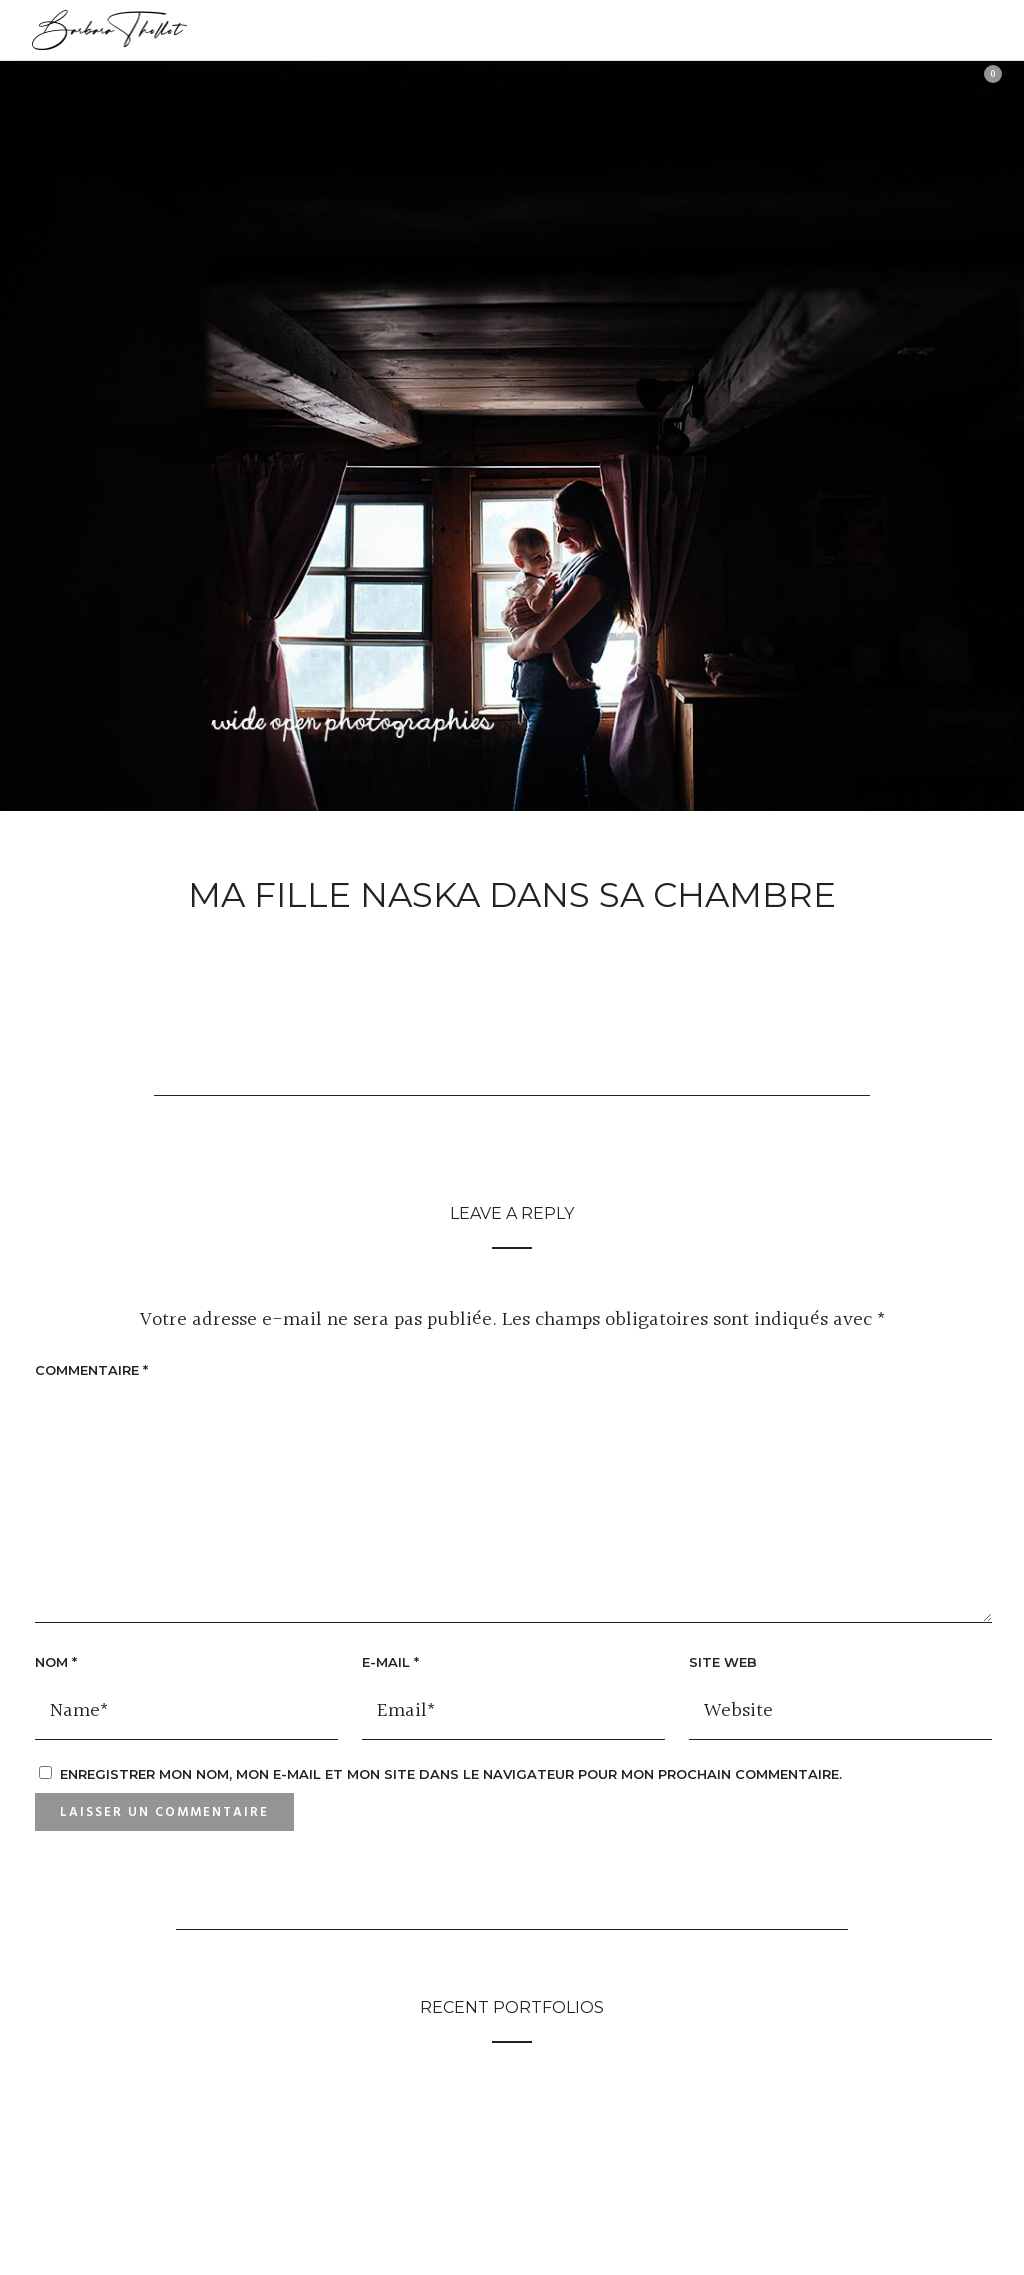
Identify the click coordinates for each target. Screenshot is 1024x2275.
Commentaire (91, 1370)
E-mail (390, 1662)
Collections (311, 89)
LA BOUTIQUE (550, 89)
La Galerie (680, 89)
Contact (893, 89)
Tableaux (439, 89)
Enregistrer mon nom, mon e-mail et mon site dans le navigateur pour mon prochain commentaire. (451, 1774)
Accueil (205, 89)
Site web (723, 1662)
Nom (56, 1662)
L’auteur (797, 89)
